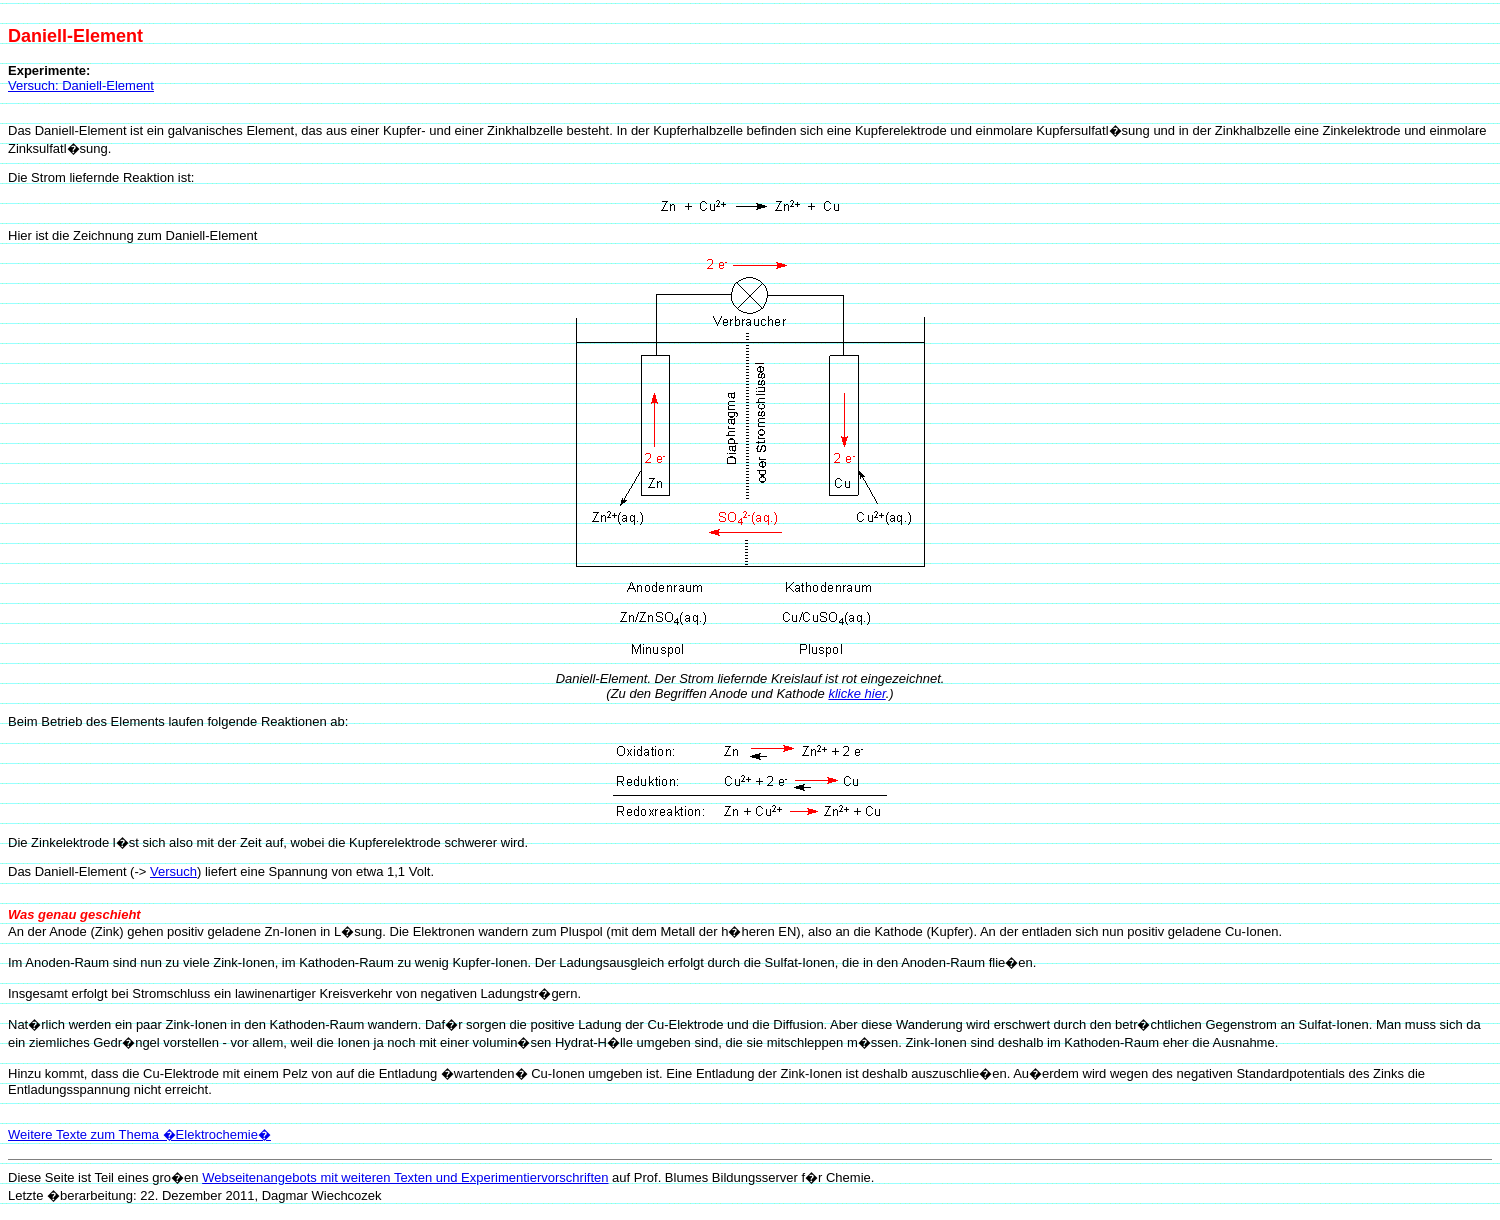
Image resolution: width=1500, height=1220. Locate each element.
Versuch (173, 871)
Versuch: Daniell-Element (81, 85)
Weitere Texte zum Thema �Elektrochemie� (139, 1134)
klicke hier (856, 693)
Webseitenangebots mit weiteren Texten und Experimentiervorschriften (405, 1177)
